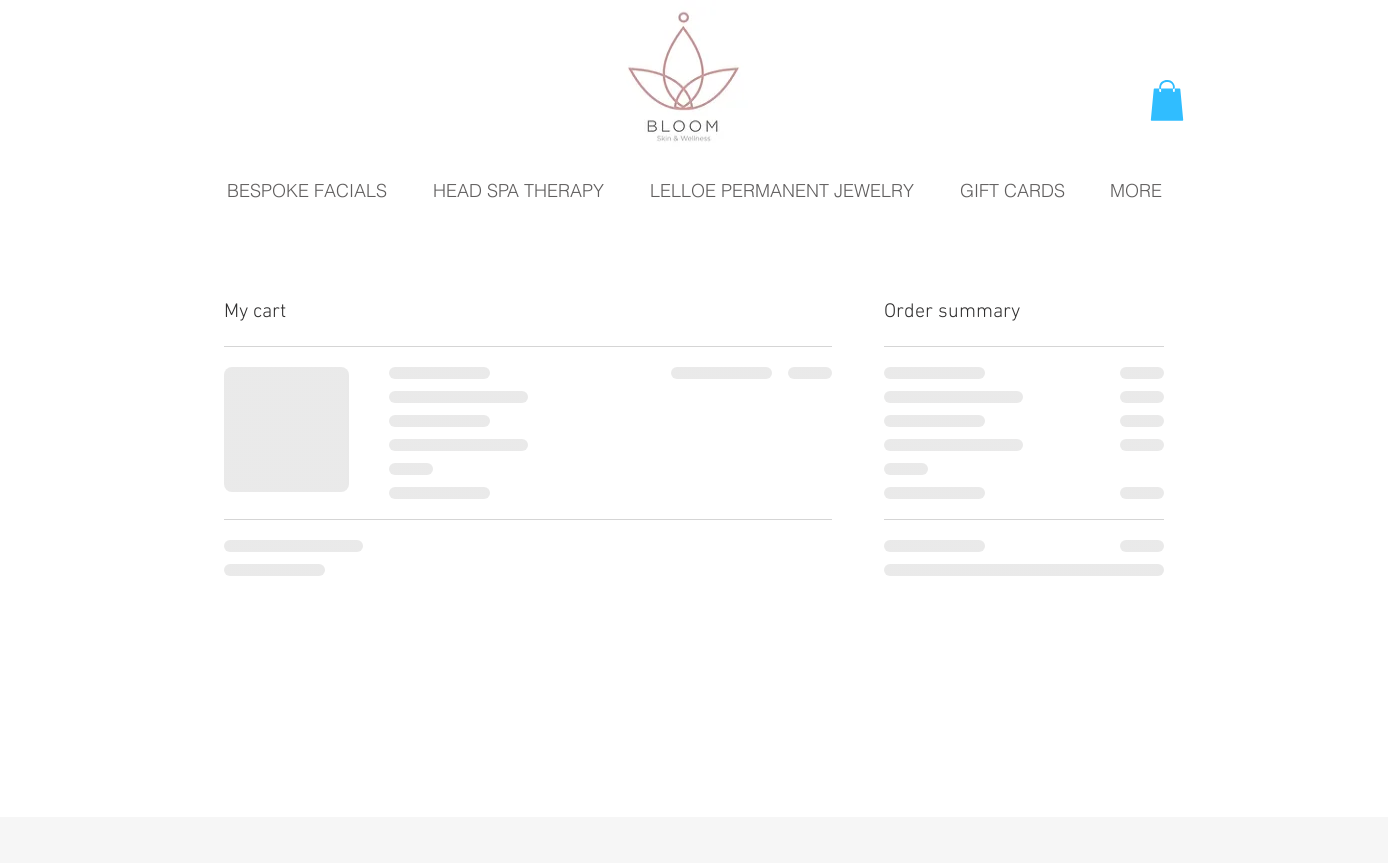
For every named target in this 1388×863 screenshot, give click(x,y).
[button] (1167, 100)
